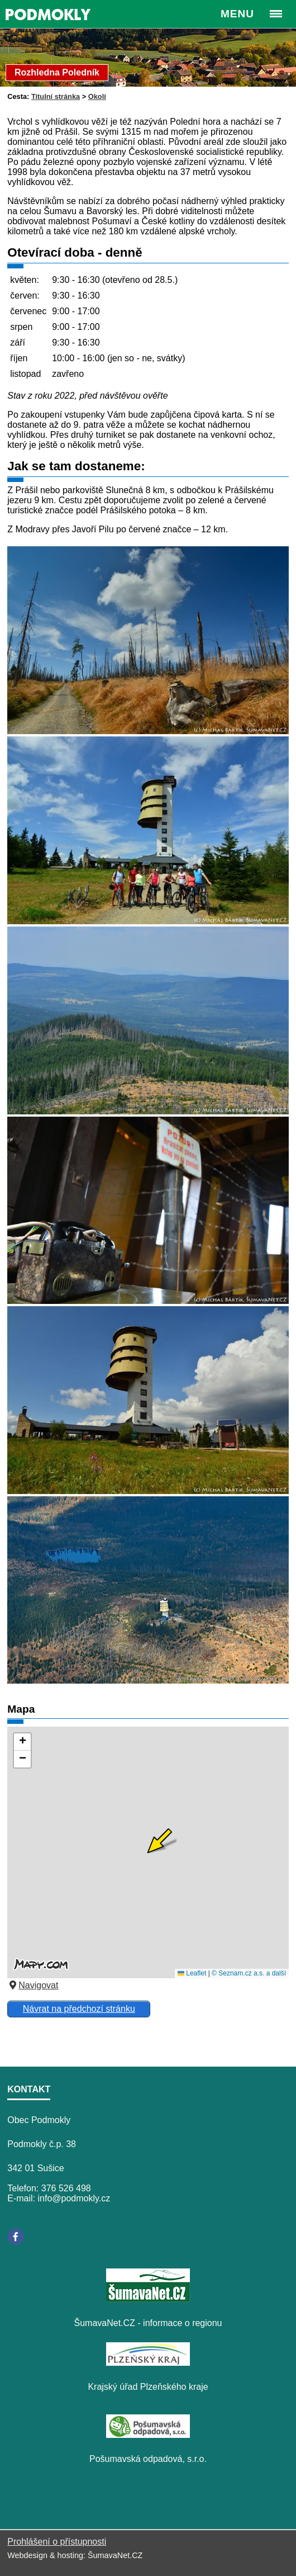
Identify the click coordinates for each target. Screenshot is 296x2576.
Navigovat (32, 1985)
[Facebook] (15, 2236)
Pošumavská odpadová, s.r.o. (148, 2459)
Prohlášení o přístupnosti (56, 2541)
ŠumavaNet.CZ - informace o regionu (148, 2323)
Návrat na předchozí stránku (79, 2008)
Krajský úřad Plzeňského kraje (148, 2386)
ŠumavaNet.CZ (115, 2555)
